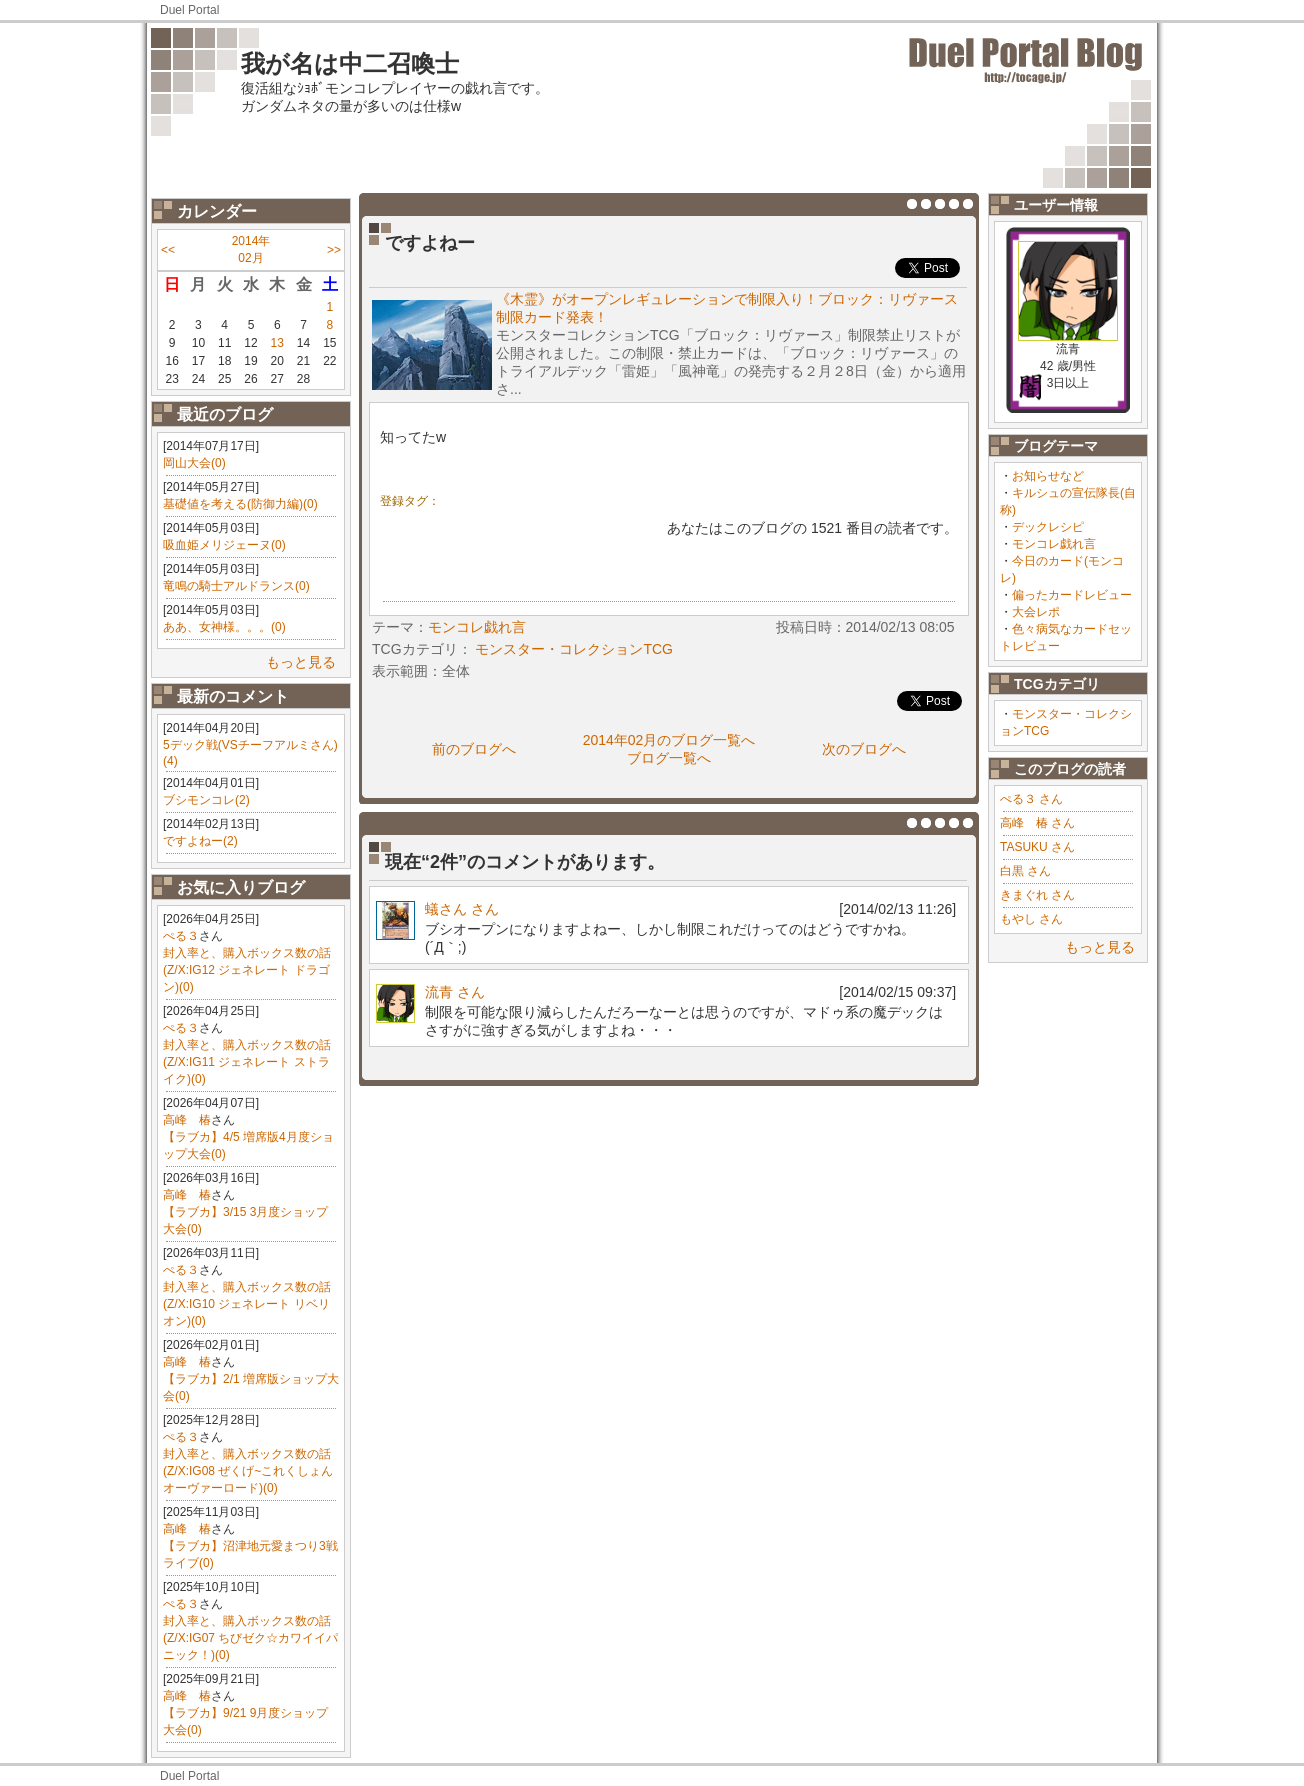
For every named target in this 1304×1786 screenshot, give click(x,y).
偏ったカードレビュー (1072, 595)
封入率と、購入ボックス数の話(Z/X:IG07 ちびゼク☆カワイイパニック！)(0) (250, 1638)
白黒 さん (1025, 871)
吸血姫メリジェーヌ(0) (224, 545)
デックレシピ (1048, 527)
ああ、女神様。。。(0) (224, 627)
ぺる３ (181, 936)
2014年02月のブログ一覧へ (669, 740)
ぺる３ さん (1031, 799)
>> (334, 250)
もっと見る (301, 662)
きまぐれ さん (1037, 895)
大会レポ (1036, 612)
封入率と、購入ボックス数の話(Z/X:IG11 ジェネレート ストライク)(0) (247, 1062)
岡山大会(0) (194, 463)
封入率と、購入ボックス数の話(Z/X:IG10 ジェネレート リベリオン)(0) (247, 1304)
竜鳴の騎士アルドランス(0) (236, 586)
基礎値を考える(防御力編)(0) (240, 504)
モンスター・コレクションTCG (574, 649)
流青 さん (455, 992)
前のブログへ (474, 749)
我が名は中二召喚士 (350, 63)
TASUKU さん (1037, 847)
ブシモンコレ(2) (206, 800)
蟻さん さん (462, 909)
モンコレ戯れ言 (1054, 544)
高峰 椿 (187, 1120)
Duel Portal (189, 10)
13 (277, 343)
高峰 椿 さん (1037, 823)
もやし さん (1031, 919)
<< (168, 250)
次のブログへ (864, 749)
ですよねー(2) (200, 841)
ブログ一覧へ (669, 758)
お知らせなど (1048, 476)
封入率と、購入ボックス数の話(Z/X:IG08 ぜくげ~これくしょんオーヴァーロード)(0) (248, 1471)
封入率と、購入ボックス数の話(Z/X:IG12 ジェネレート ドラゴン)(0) (247, 970)
